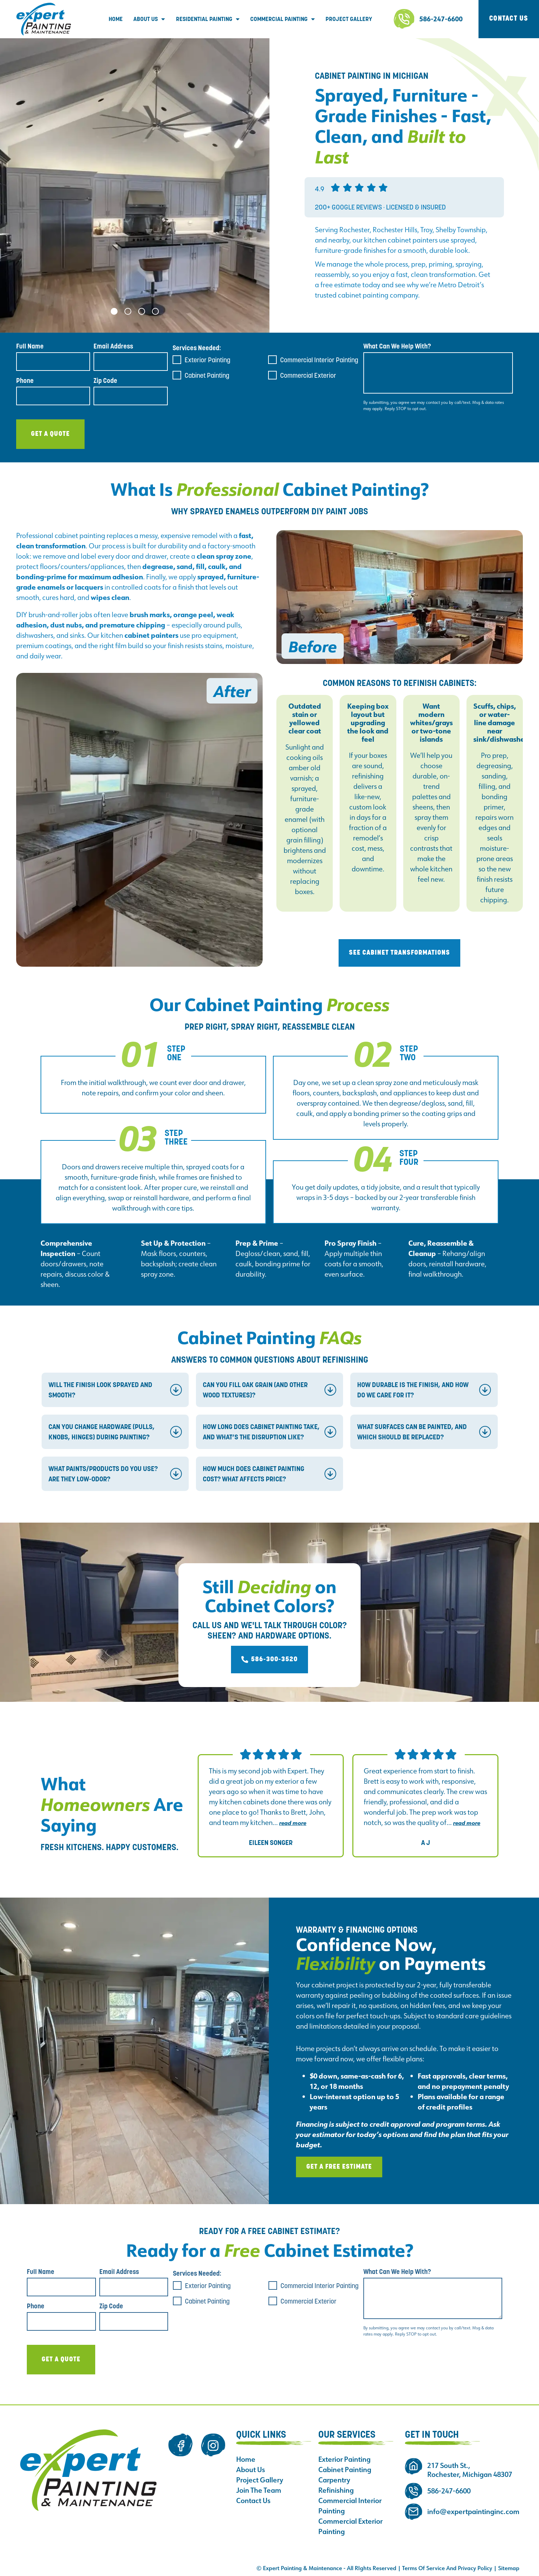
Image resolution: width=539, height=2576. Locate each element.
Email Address (113, 346)
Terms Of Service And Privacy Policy (447, 2568)
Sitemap (508, 2568)
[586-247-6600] (404, 19)
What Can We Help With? (397, 346)
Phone (25, 380)
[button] (114, 311)
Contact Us (253, 2500)
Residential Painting (208, 19)
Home (116, 19)
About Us (149, 19)
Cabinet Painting (207, 375)
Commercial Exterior (308, 375)
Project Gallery (349, 19)
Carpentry (334, 2480)
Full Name (30, 346)
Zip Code (105, 380)
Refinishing (336, 2490)
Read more (292, 1822)
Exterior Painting (207, 360)
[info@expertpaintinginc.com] (413, 2511)
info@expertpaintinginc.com (473, 2511)
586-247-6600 (441, 18)
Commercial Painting (282, 19)
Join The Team (258, 2490)
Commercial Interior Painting (319, 360)
